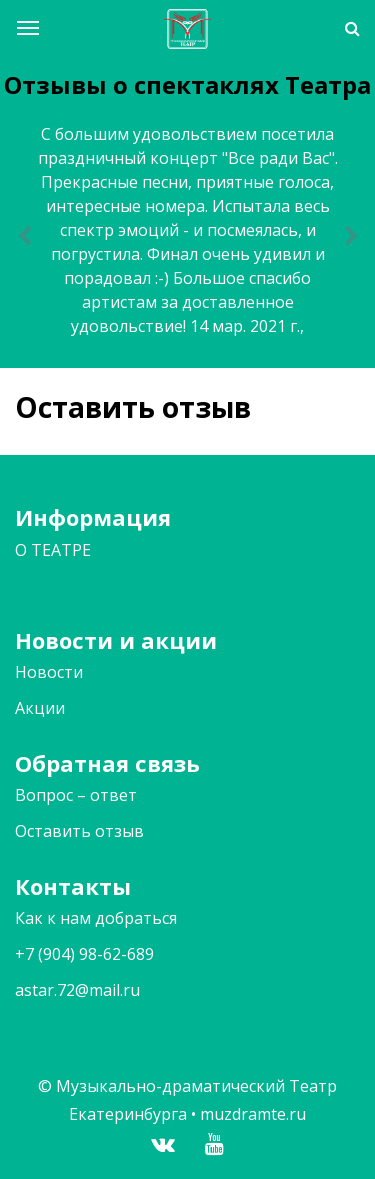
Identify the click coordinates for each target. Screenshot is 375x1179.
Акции (40, 708)
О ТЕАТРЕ (53, 550)
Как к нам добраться (96, 918)
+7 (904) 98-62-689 (84, 954)
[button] (24, 237)
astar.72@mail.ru (77, 990)
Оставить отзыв (79, 831)
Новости (49, 672)
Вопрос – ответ (76, 795)
